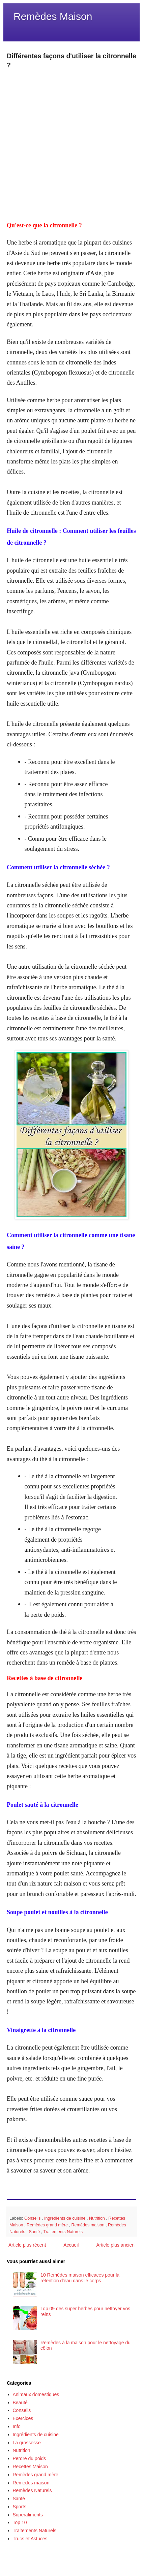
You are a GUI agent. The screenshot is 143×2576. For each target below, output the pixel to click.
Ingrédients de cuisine (65, 2218)
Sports (19, 2506)
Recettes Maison (30, 2466)
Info (17, 2426)
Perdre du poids (29, 2458)
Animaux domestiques (36, 2394)
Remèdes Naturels (32, 2490)
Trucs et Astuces (30, 2538)
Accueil (71, 2245)
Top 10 (20, 2522)
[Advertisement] (71, 141)
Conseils (33, 2218)
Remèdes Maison (52, 16)
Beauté (20, 2402)
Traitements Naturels (63, 2231)
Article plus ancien (115, 2245)
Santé (35, 2231)
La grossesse (27, 2442)
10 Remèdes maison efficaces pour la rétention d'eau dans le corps (79, 2277)
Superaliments (28, 2514)
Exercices (23, 2418)
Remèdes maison (88, 2225)
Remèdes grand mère (48, 2225)
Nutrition (97, 2218)
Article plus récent (27, 2245)
